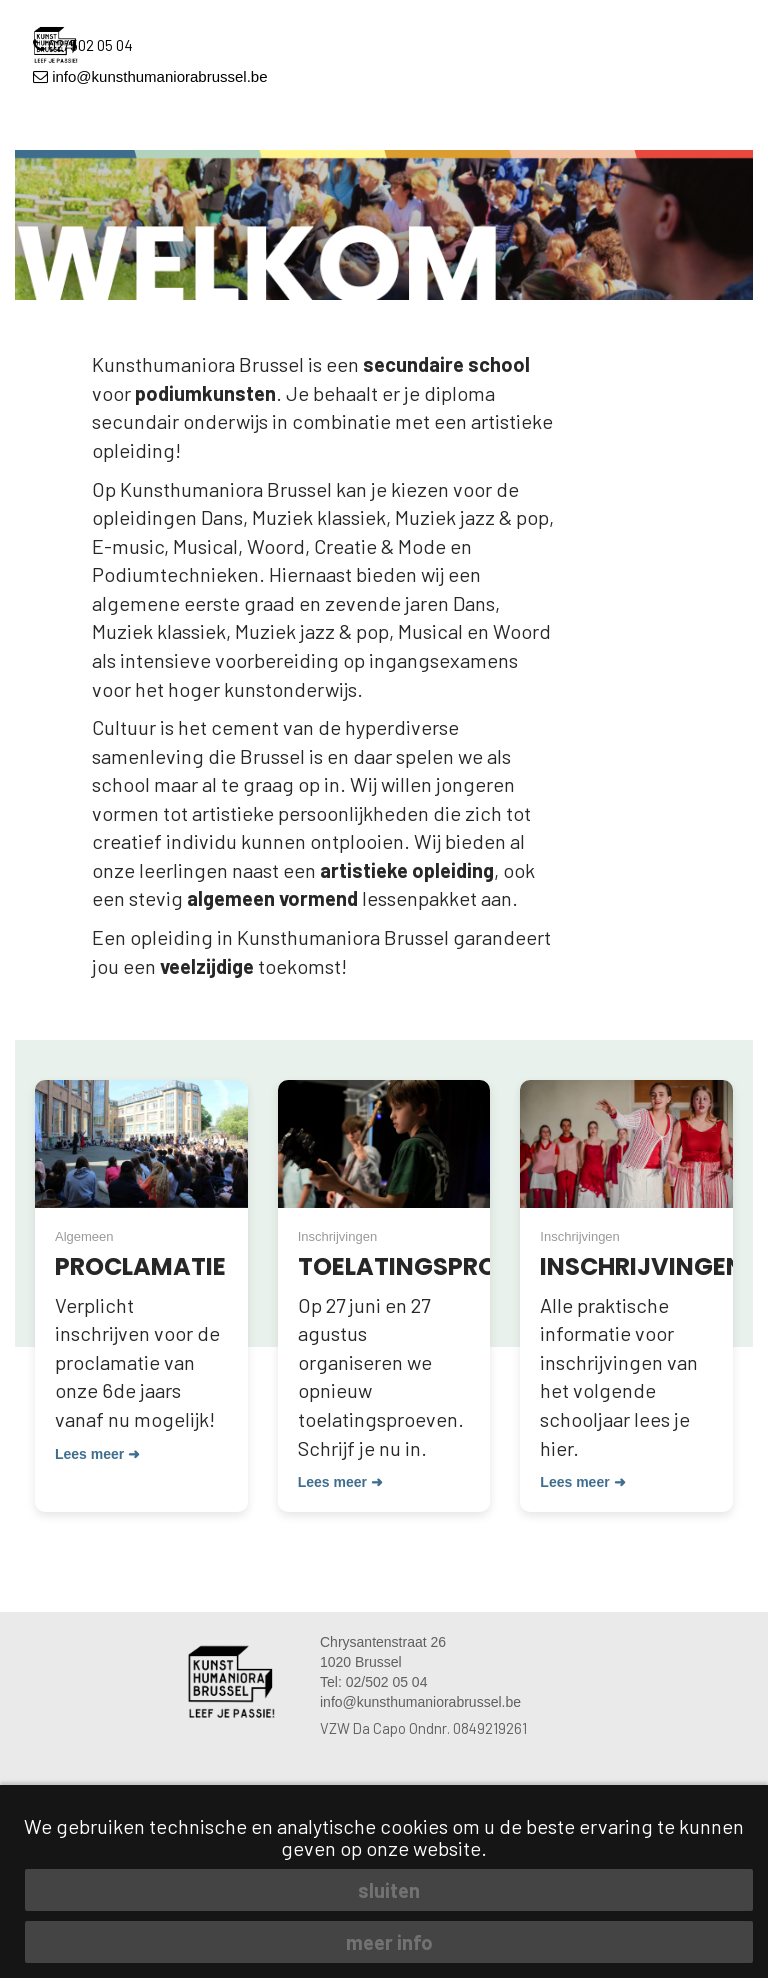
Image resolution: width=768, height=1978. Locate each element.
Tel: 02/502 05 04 (373, 1682)
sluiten (389, 1890)
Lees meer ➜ (97, 1454)
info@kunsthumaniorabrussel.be (150, 76)
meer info (389, 1942)
